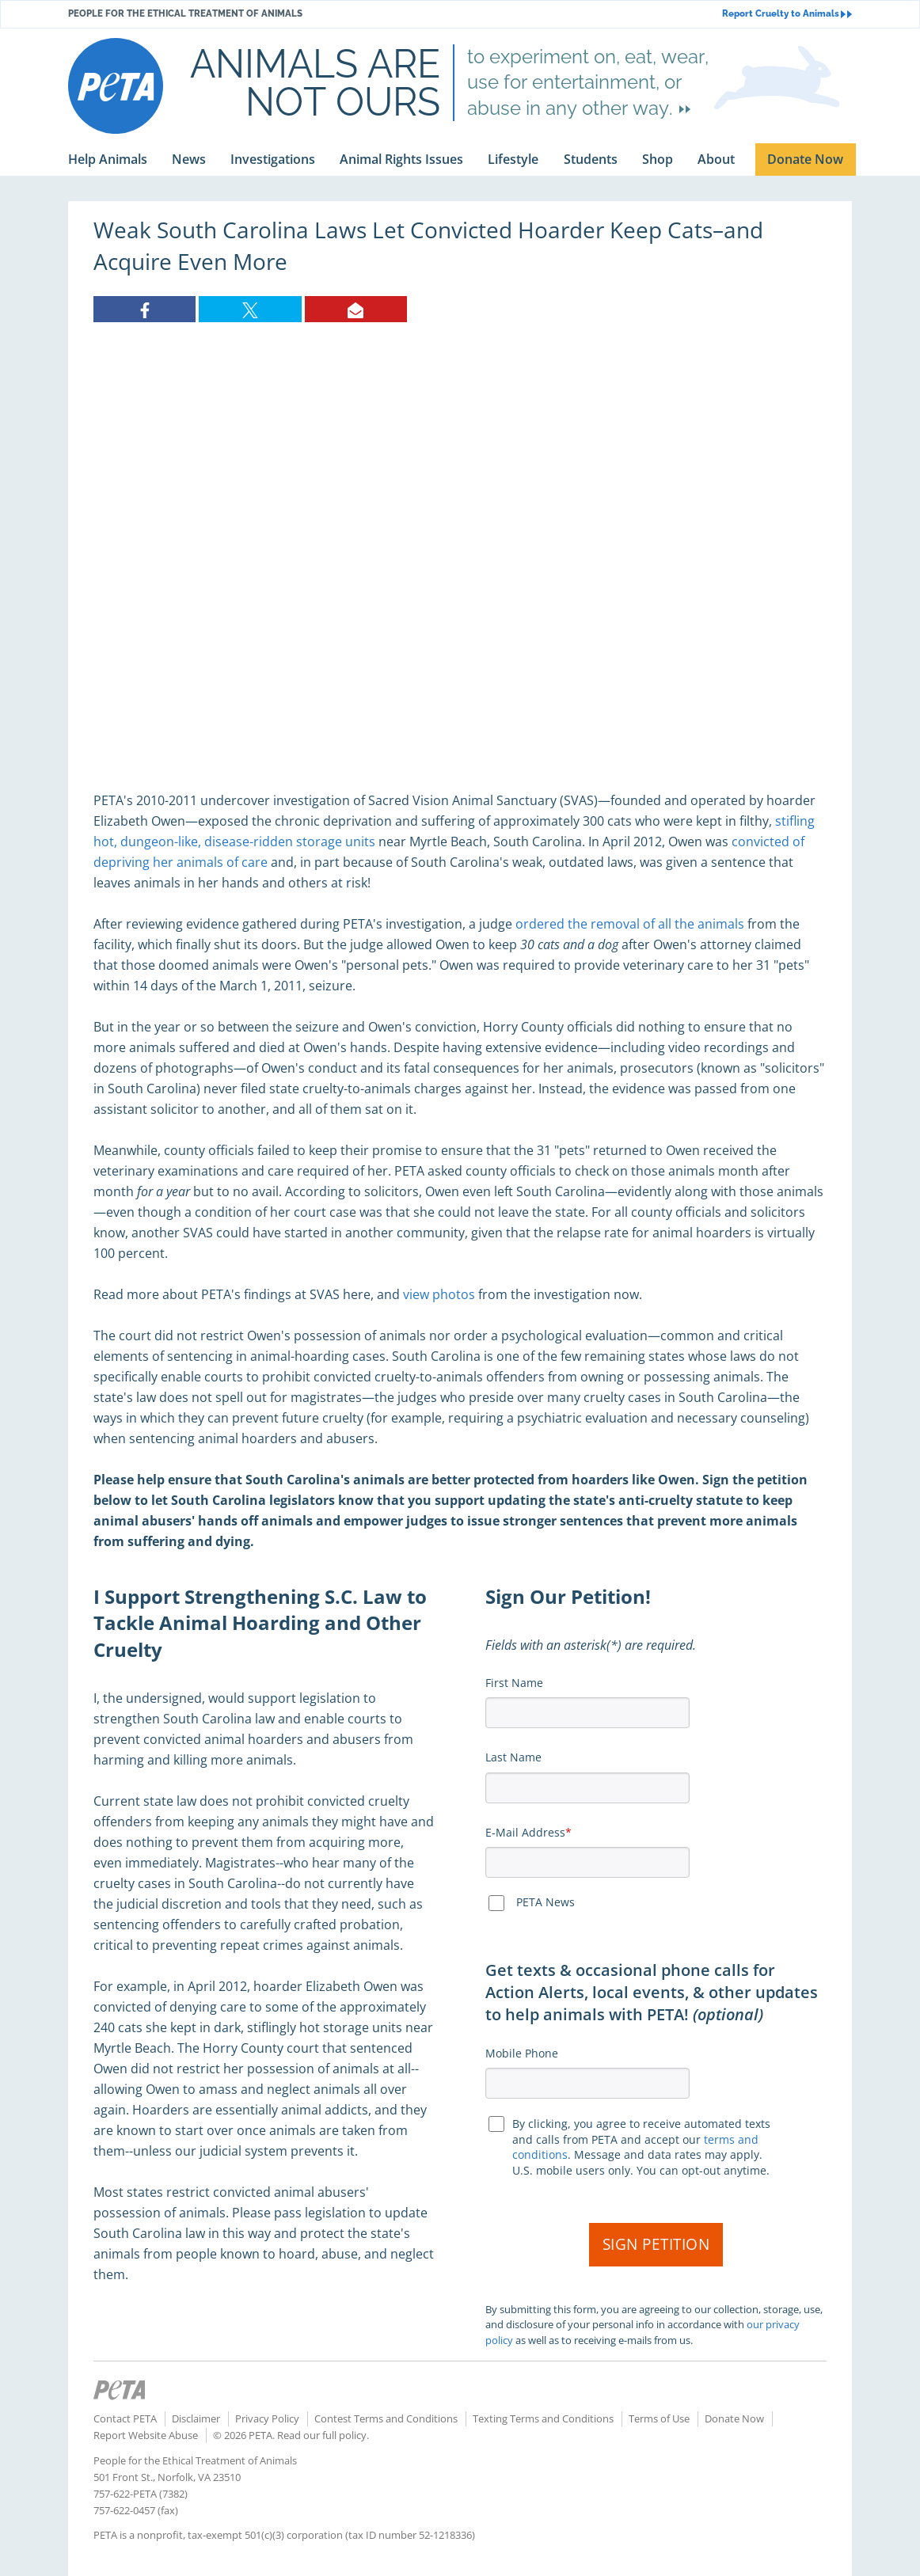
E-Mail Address (525, 1832)
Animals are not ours (315, 82)
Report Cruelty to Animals (787, 14)
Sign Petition (656, 2244)
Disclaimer (196, 2418)
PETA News (545, 1901)
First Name (514, 1682)
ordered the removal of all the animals (629, 924)
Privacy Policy (267, 2418)
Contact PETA (125, 2418)
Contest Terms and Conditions (386, 2418)
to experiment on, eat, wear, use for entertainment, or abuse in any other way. (588, 82)
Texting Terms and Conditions (543, 2418)
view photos (439, 1294)
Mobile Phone (521, 2053)
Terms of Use (659, 2418)
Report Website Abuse (145, 2435)
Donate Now (734, 2418)
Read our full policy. (323, 2435)
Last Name (513, 1757)
